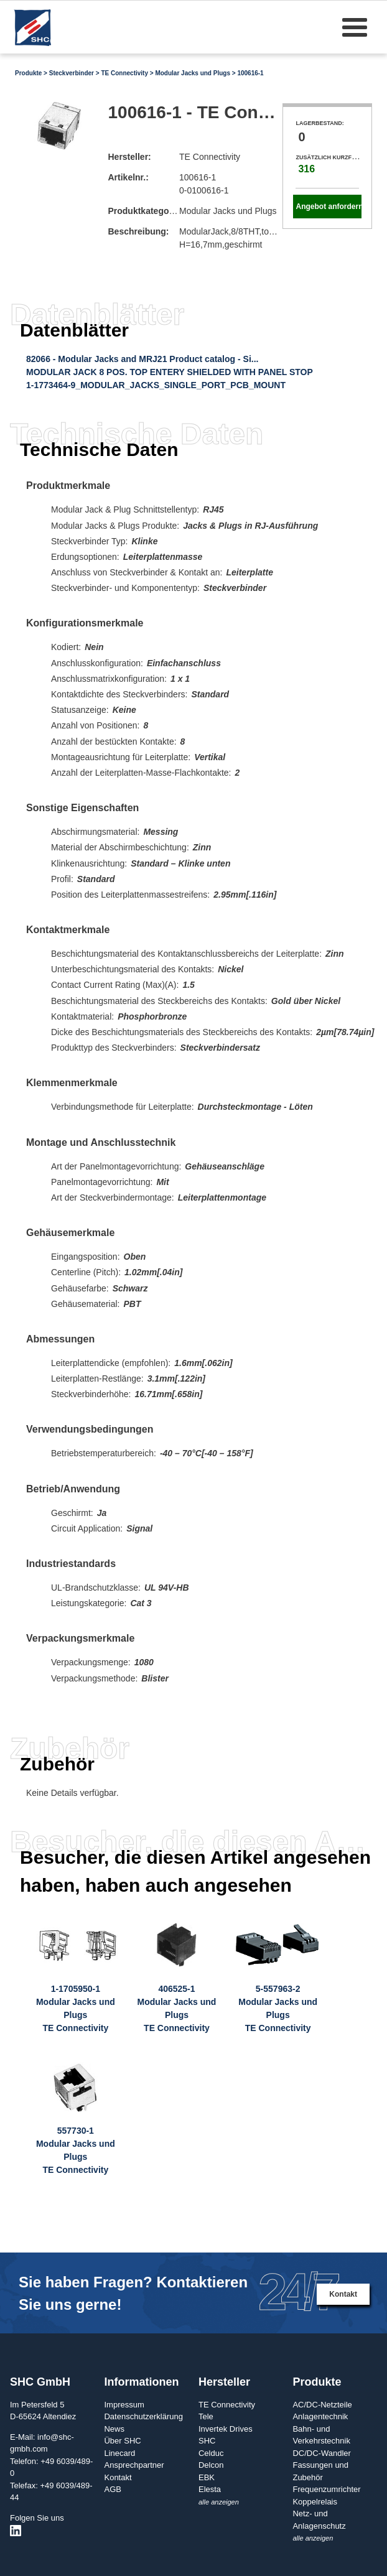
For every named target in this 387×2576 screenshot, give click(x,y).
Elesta (209, 2489)
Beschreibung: (138, 231)
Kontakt (343, 2294)
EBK (206, 2477)
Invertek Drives (225, 2429)
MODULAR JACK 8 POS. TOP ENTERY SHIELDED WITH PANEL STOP (169, 372)
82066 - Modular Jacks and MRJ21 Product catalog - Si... (142, 359)
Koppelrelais (314, 2501)
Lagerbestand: (319, 123)
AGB (112, 2489)
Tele (205, 2416)
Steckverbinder (71, 73)
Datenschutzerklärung (143, 2416)
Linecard (119, 2453)
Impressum (124, 2404)
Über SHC (122, 2440)
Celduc (210, 2453)
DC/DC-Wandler (321, 2453)
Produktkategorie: (145, 211)
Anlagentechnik (320, 2416)
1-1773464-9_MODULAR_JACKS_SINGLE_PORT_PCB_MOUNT (156, 385)
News (114, 2429)
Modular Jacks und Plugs (192, 73)
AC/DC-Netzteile (322, 2404)
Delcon (210, 2465)
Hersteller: (129, 157)
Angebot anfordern (328, 206)
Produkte (28, 73)
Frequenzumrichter (326, 2489)
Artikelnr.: (128, 177)
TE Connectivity (124, 73)
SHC (206, 2440)
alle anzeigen (218, 2502)
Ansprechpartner (134, 2465)
